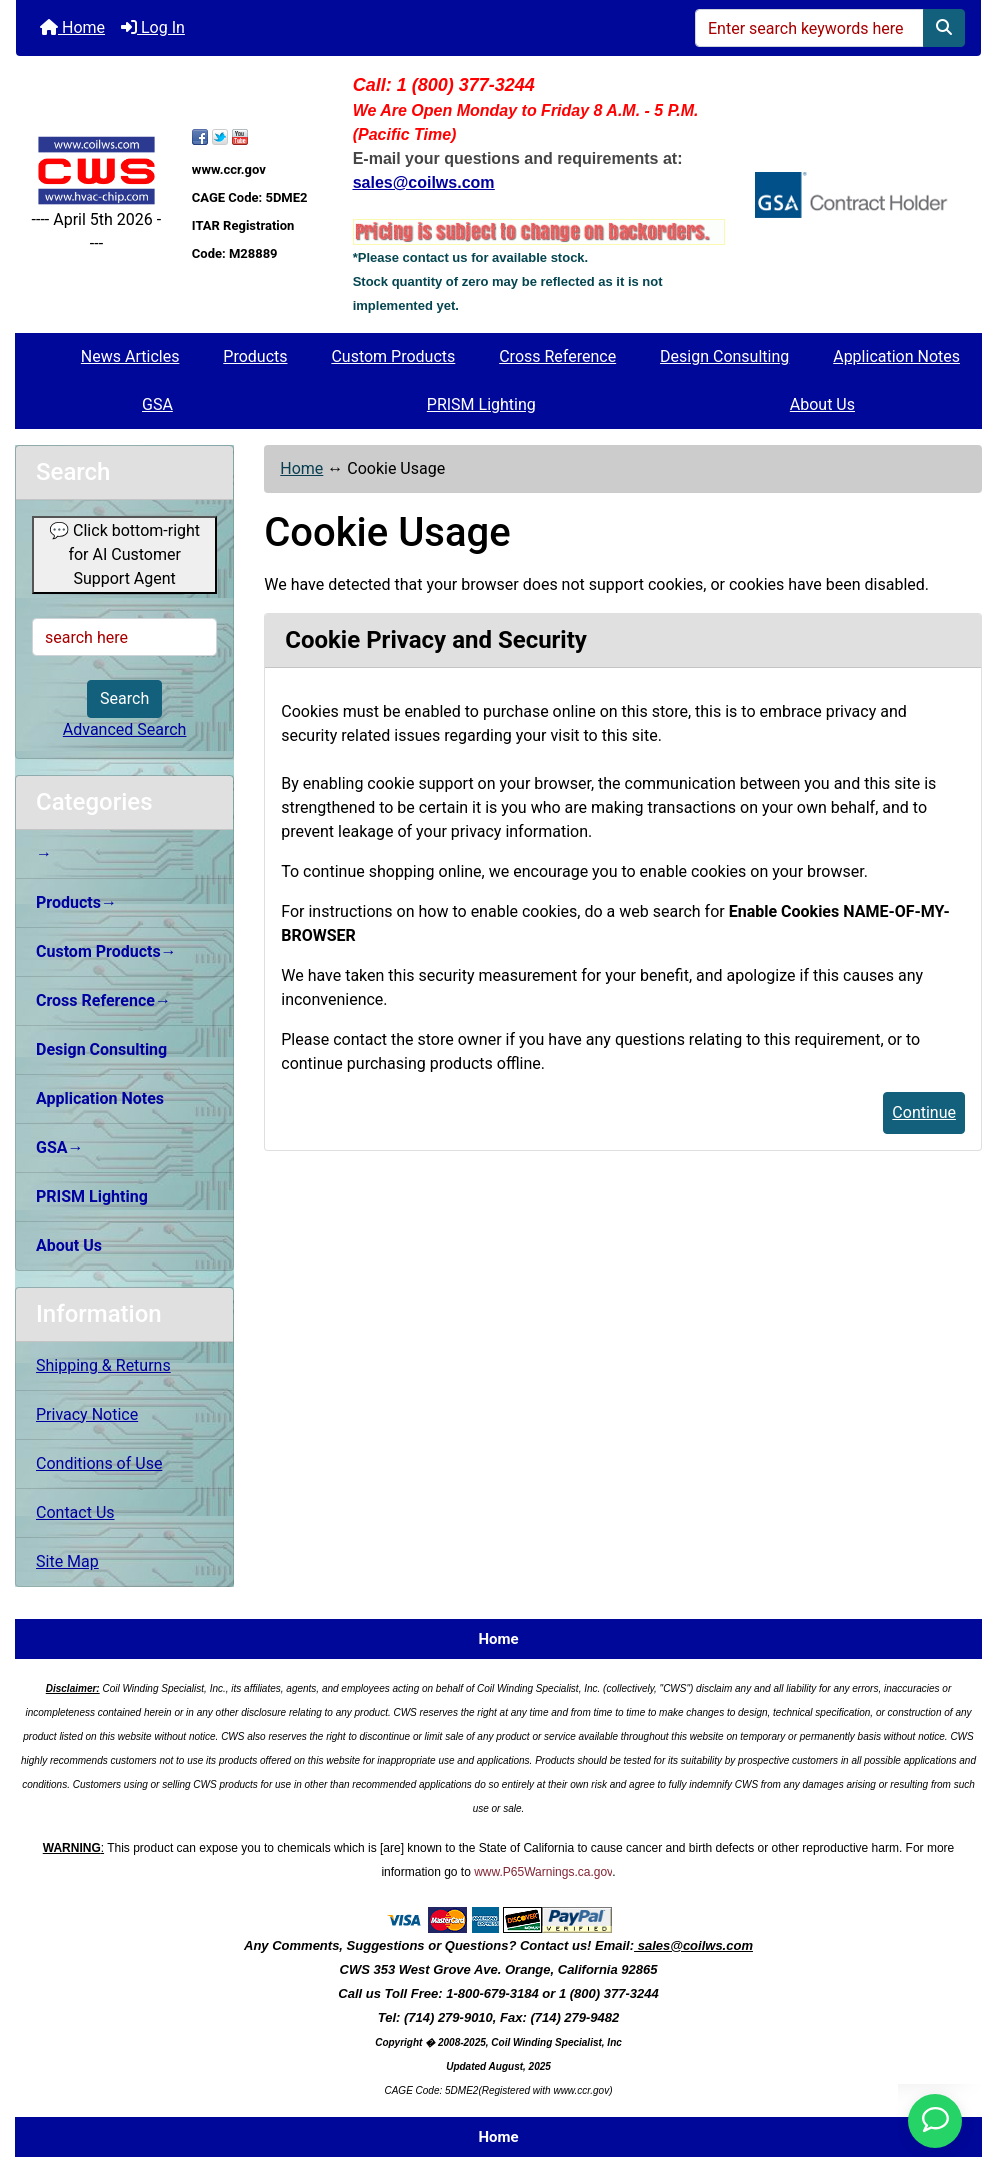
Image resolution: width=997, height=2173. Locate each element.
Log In (153, 27)
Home (72, 27)
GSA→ (60, 1147)
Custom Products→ (106, 951)
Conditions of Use (99, 1463)
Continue (924, 1112)
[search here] (124, 637)
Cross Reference (557, 356)
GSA (157, 404)
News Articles (130, 356)
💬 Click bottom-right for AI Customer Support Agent (124, 554)
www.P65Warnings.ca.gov (543, 1872)
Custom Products (393, 356)
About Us (822, 404)
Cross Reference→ (103, 1000)
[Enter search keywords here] (809, 28)
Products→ (76, 902)
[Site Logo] (96, 170)
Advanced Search (125, 729)
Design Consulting (724, 356)
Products (255, 356)
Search (124, 698)
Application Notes (896, 356)
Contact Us (75, 1512)
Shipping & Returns (103, 1365)
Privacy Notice (87, 1414)
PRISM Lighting (481, 404)
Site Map (67, 1561)
